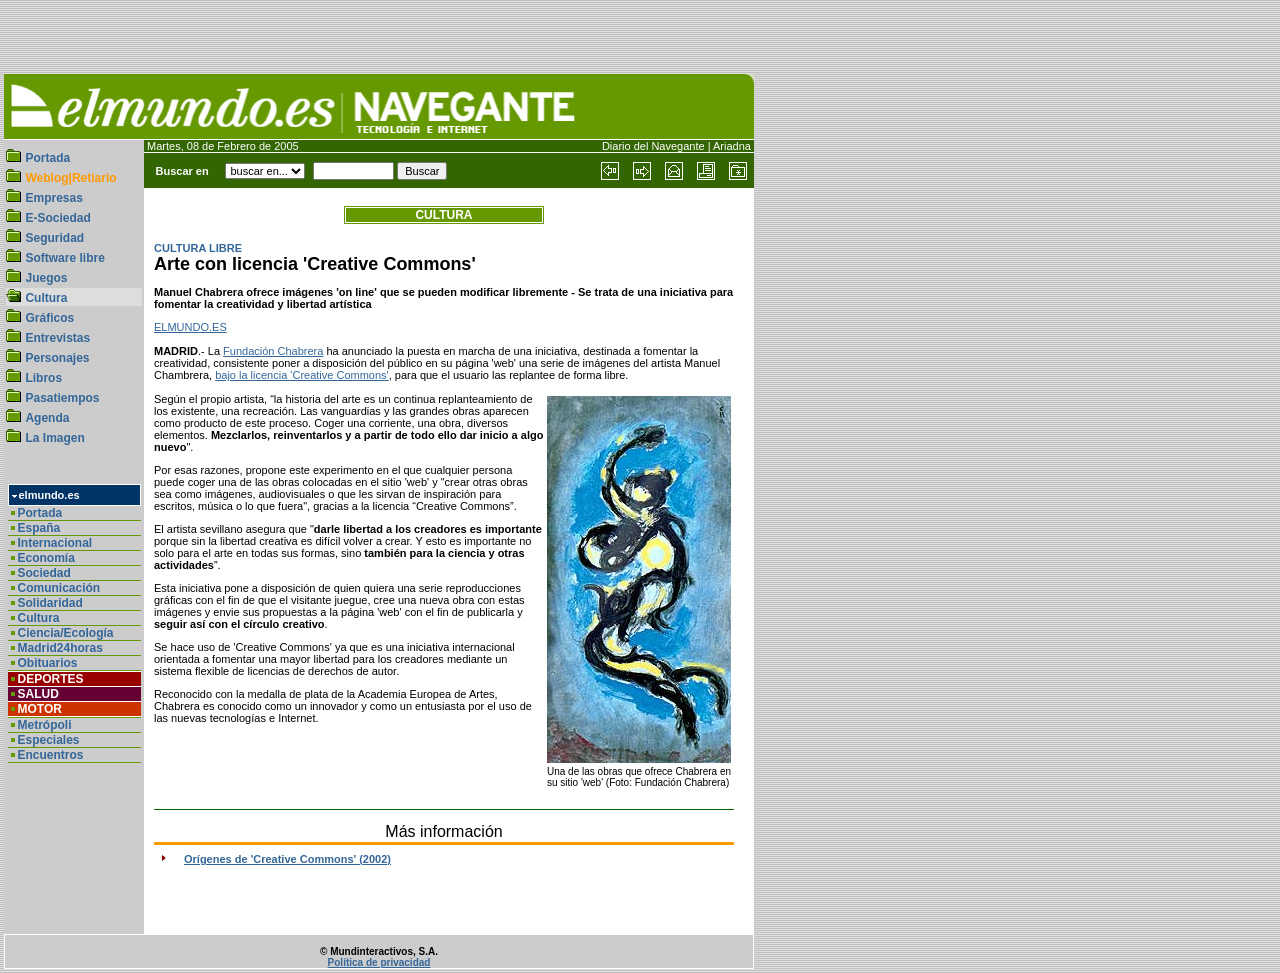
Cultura (46, 298)
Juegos (46, 278)
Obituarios (48, 663)
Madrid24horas (60, 648)
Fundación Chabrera (273, 351)
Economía (46, 558)
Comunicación (59, 588)
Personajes (57, 358)
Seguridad (54, 238)
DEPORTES (51, 679)
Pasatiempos (62, 398)
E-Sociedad (57, 218)
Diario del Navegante (653, 146)
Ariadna (732, 146)
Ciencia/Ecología (66, 633)
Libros (43, 378)
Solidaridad (50, 603)
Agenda (47, 418)
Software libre (64, 258)
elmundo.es (49, 495)
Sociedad (44, 573)
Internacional (55, 543)
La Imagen (54, 438)
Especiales (49, 740)
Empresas (53, 198)
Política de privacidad (379, 962)
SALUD (38, 694)
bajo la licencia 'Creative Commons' (302, 375)
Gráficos (49, 318)
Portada (47, 158)
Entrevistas (57, 338)
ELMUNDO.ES (190, 327)
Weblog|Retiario (70, 178)
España (39, 528)
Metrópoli (45, 725)
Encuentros (51, 755)
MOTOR (40, 709)
